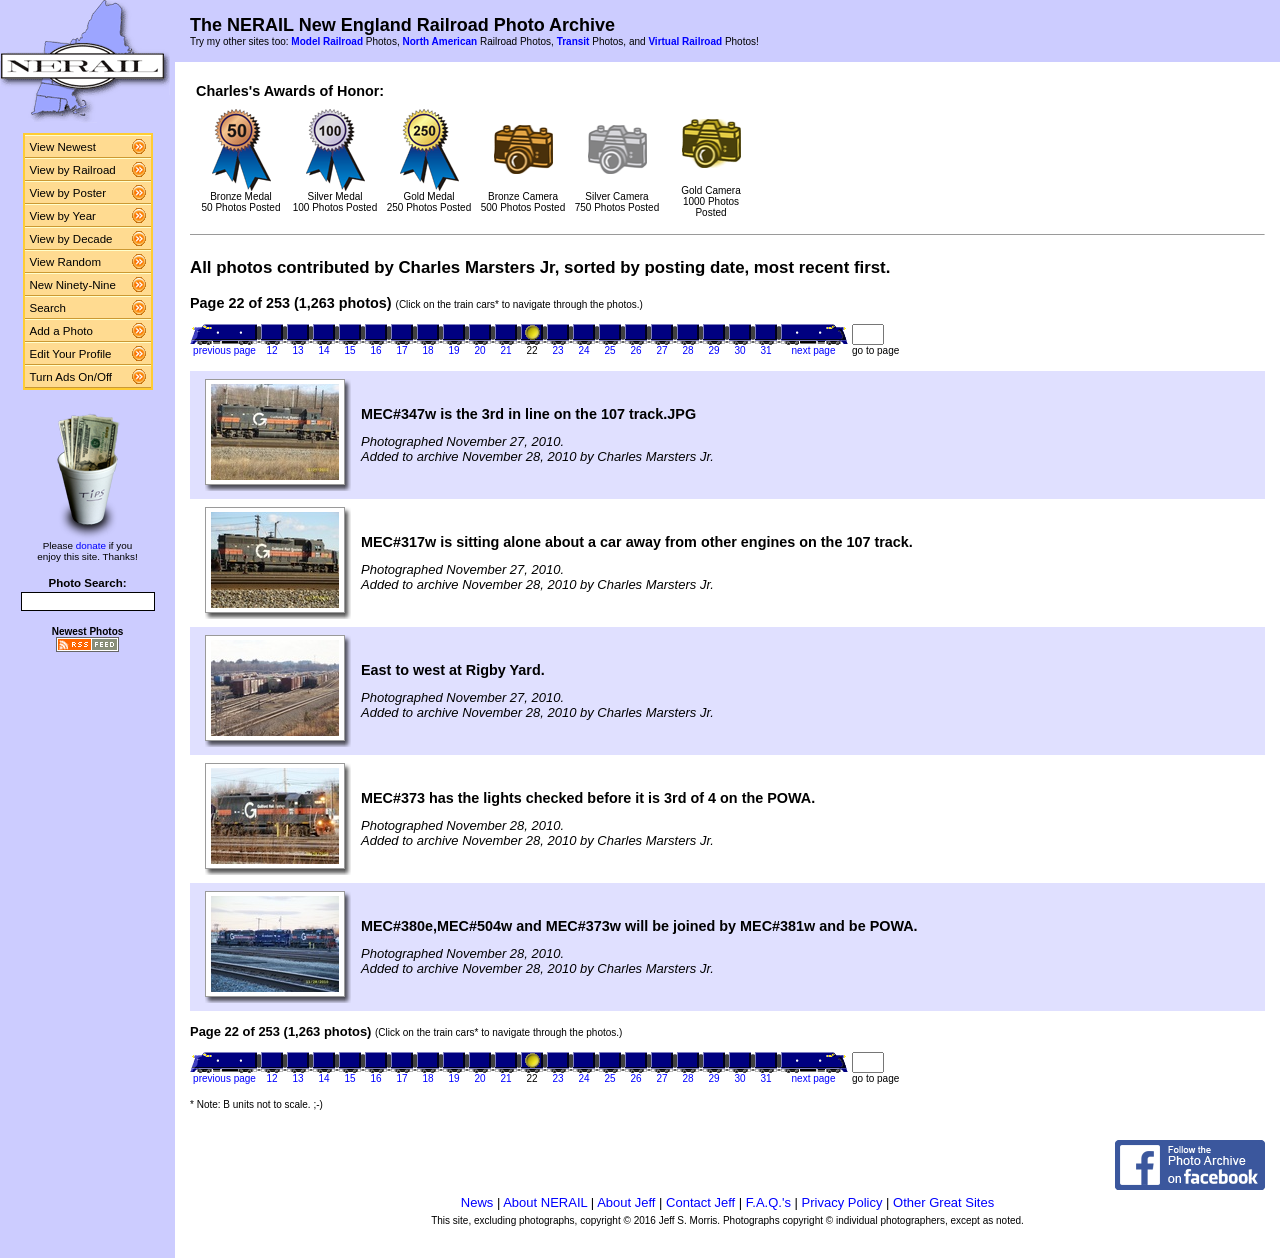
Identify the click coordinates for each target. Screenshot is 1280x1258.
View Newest (63, 147)
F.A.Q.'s (768, 1202)
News (477, 1202)
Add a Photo (61, 331)
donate (91, 545)
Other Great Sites (943, 1202)
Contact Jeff (700, 1202)
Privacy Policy (842, 1202)
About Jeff (626, 1202)
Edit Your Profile (71, 354)
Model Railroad (327, 41)
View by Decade (71, 239)
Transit (573, 41)
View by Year (63, 216)
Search (48, 308)
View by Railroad (73, 170)
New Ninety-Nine (73, 285)
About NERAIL (545, 1202)
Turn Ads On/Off (71, 377)
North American (439, 41)
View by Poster (68, 193)
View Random (65, 262)
